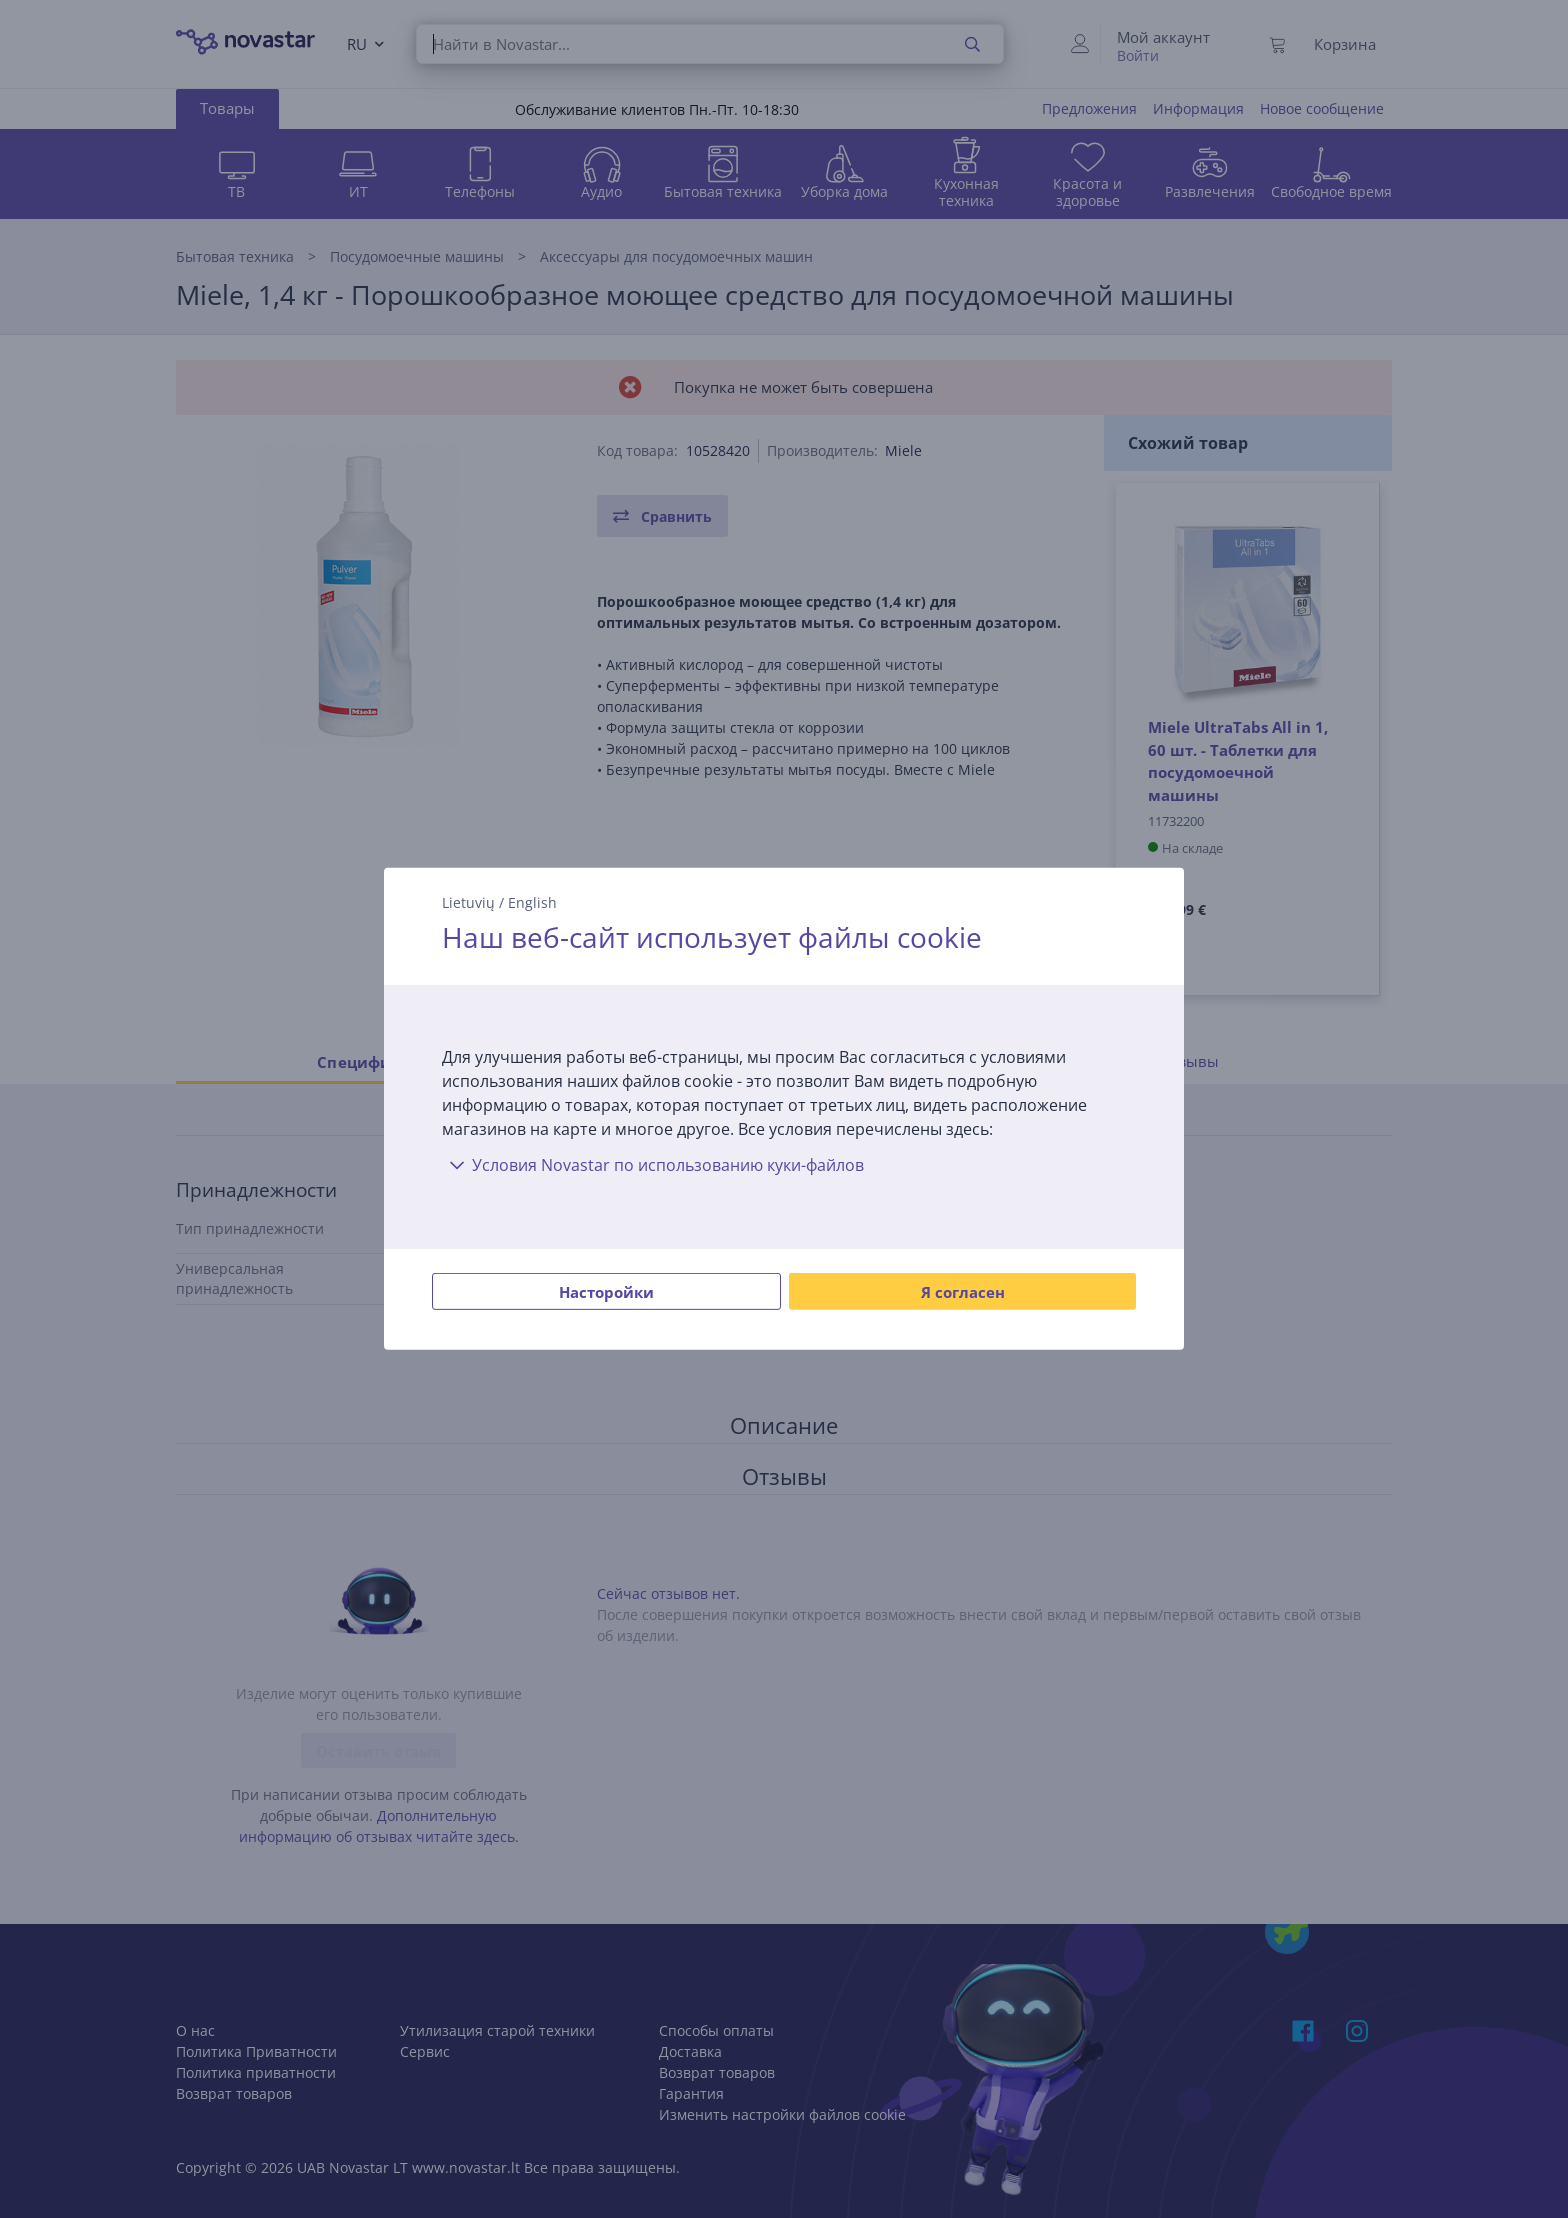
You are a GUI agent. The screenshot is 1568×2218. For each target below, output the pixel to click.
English (532, 902)
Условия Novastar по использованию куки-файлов (653, 1165)
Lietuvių (468, 902)
